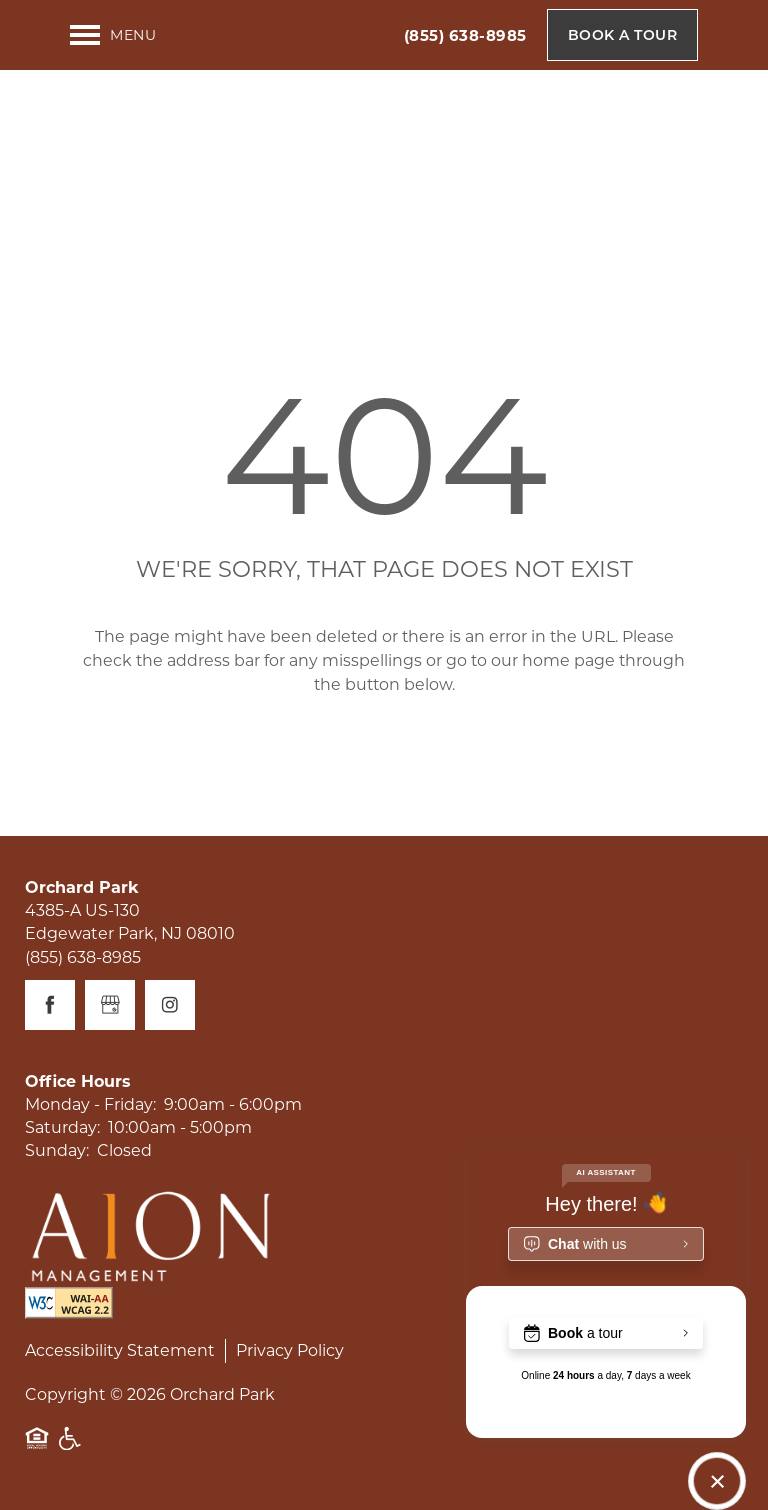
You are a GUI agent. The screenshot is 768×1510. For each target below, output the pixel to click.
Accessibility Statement (120, 1350)
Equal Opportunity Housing (37, 1448)
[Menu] (113, 35)
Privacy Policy (290, 1350)
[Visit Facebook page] (50, 1005)
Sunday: (57, 1150)
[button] (623, 35)
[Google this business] (110, 1005)
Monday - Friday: (90, 1104)
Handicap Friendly (71, 1448)
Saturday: (62, 1127)
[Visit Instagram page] (170, 1005)
